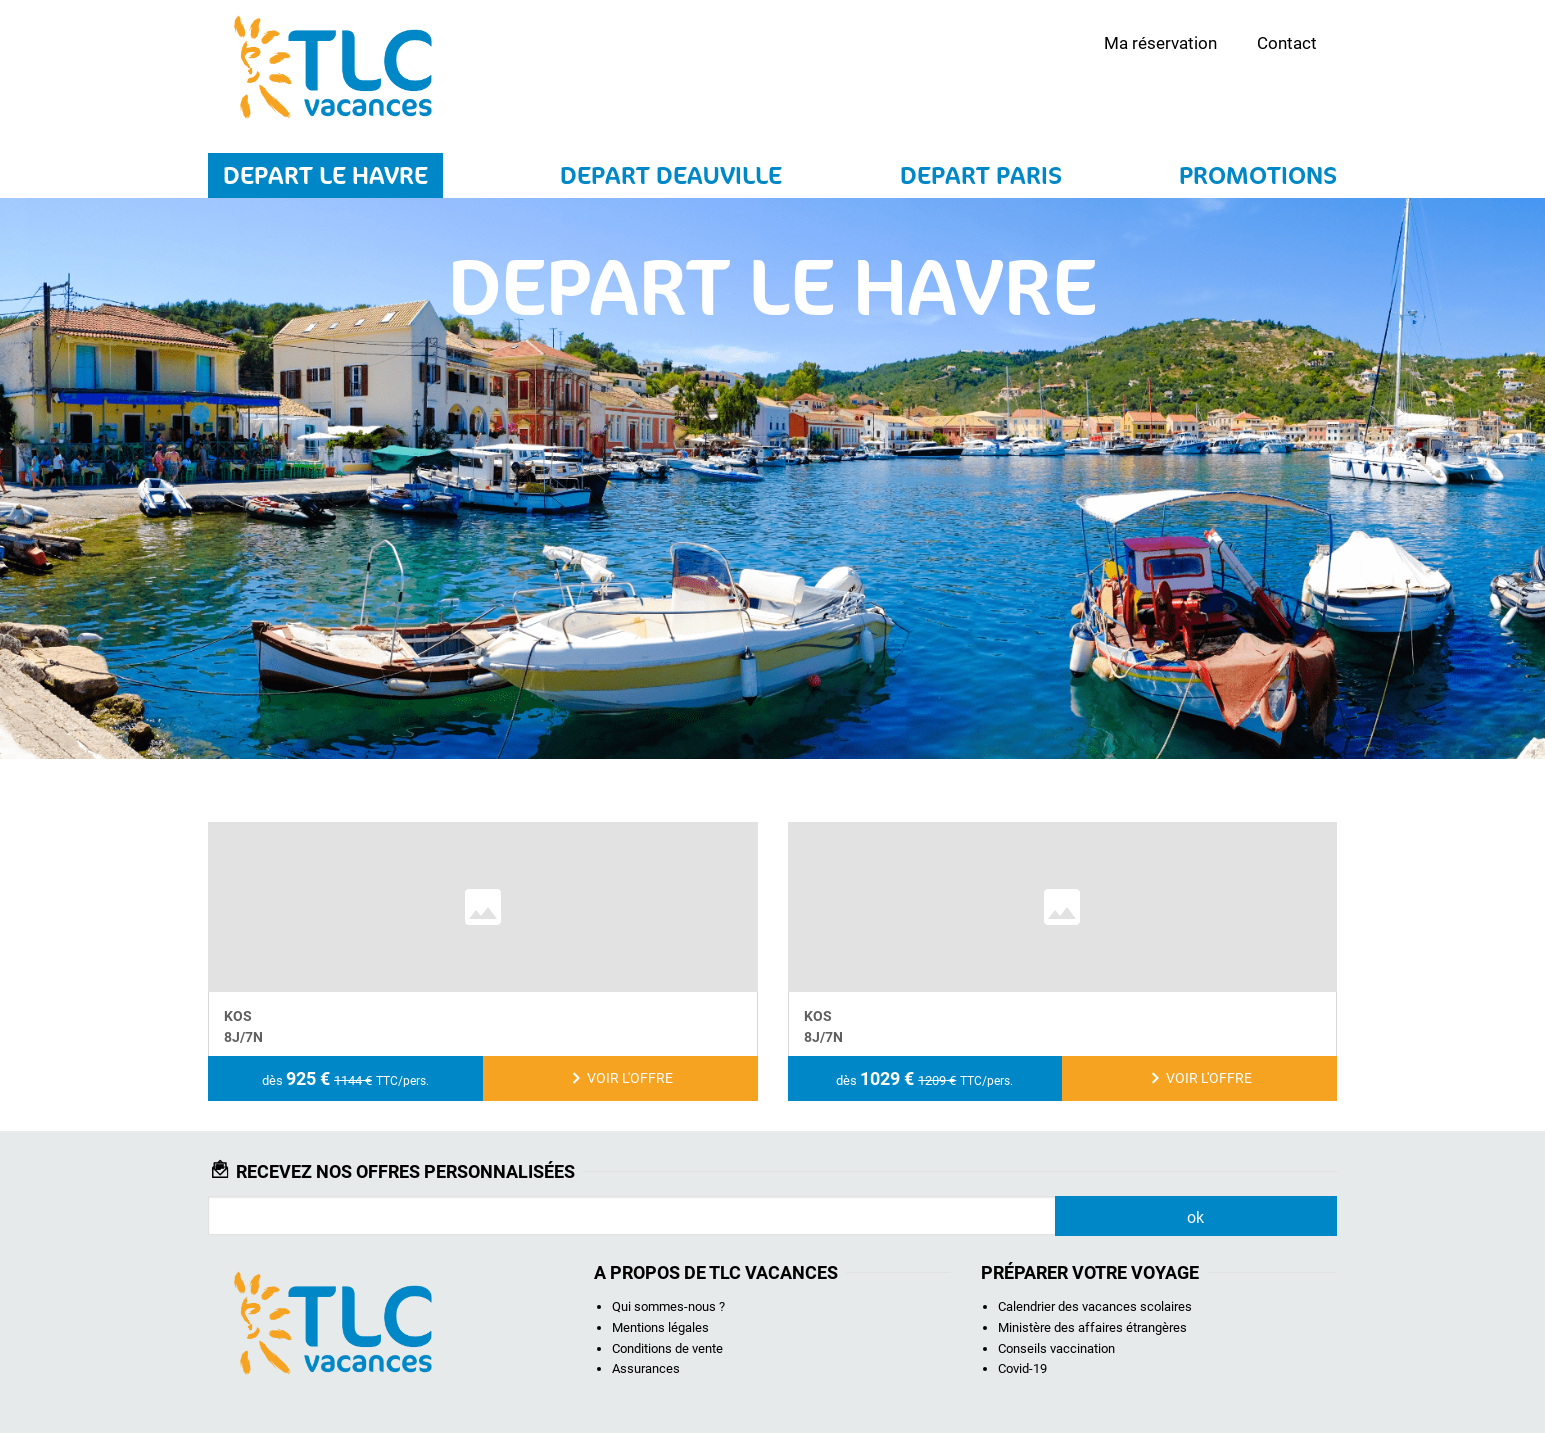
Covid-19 (1022, 1368)
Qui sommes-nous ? (668, 1306)
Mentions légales (660, 1327)
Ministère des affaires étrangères (1092, 1327)
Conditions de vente (667, 1348)
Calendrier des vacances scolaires (1095, 1306)
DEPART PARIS (981, 175)
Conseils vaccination (1056, 1348)
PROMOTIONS (1258, 175)
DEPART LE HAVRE (325, 175)
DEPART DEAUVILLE (671, 175)
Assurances (646, 1368)
